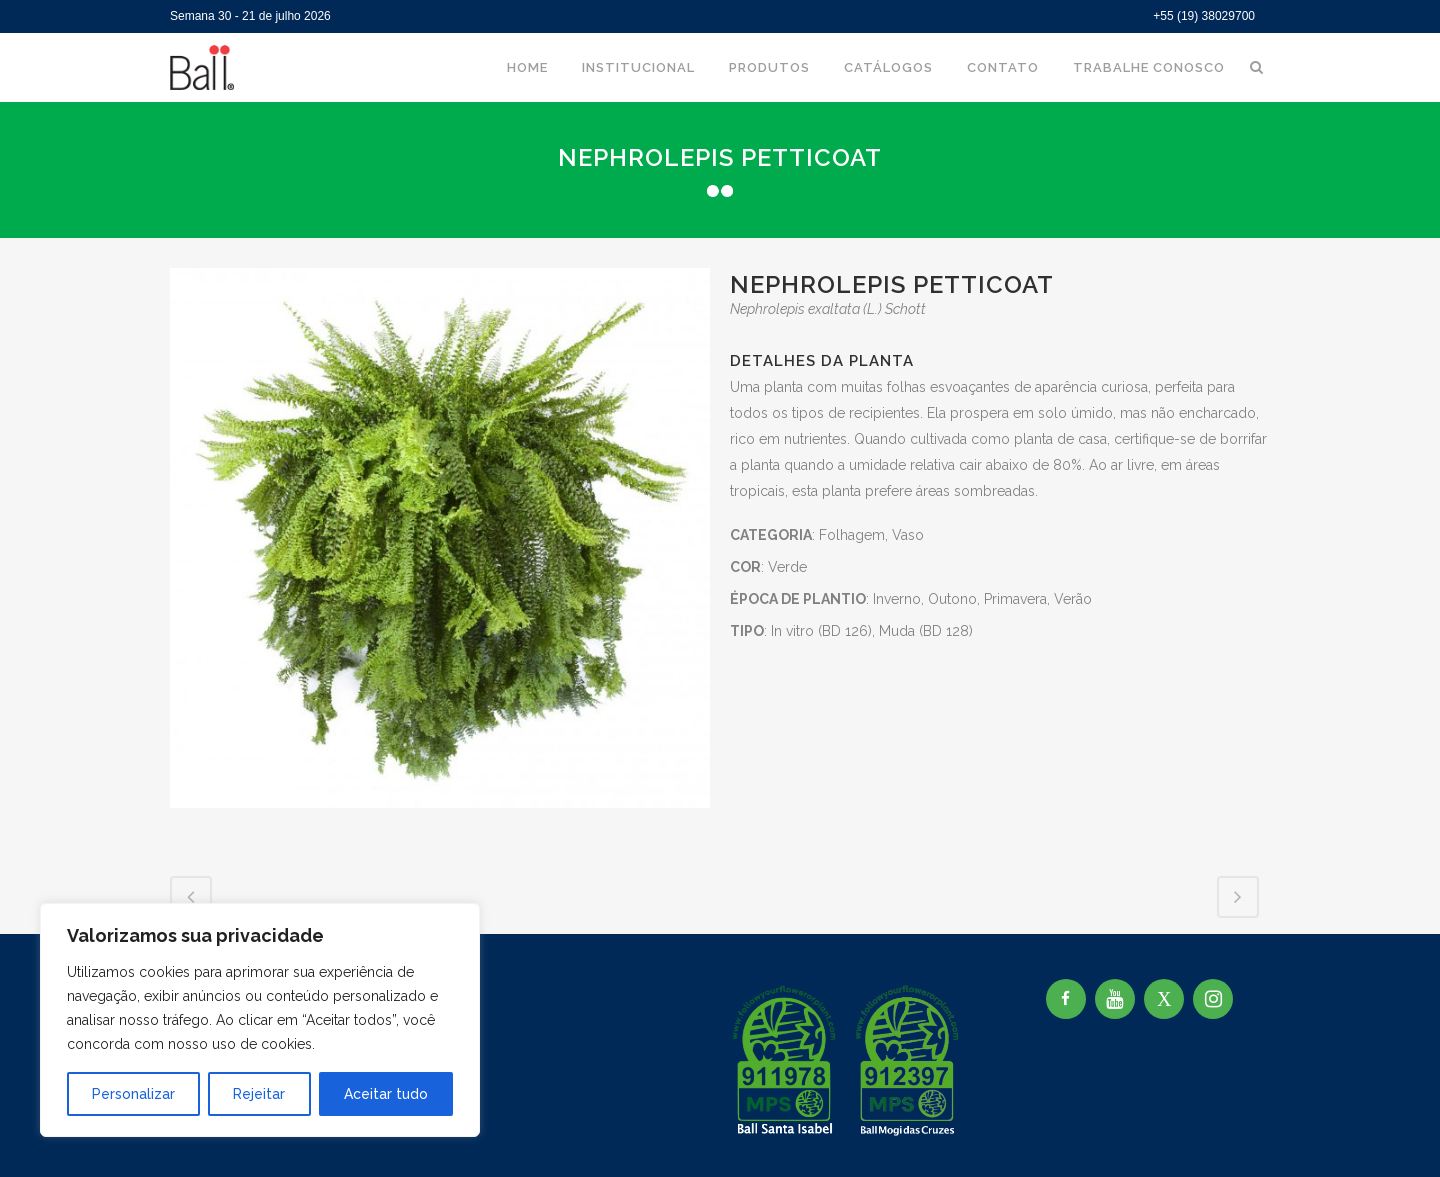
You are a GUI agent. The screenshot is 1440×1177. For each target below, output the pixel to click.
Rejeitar (259, 1094)
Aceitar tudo (386, 1094)
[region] (260, 1020)
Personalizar (133, 1094)
